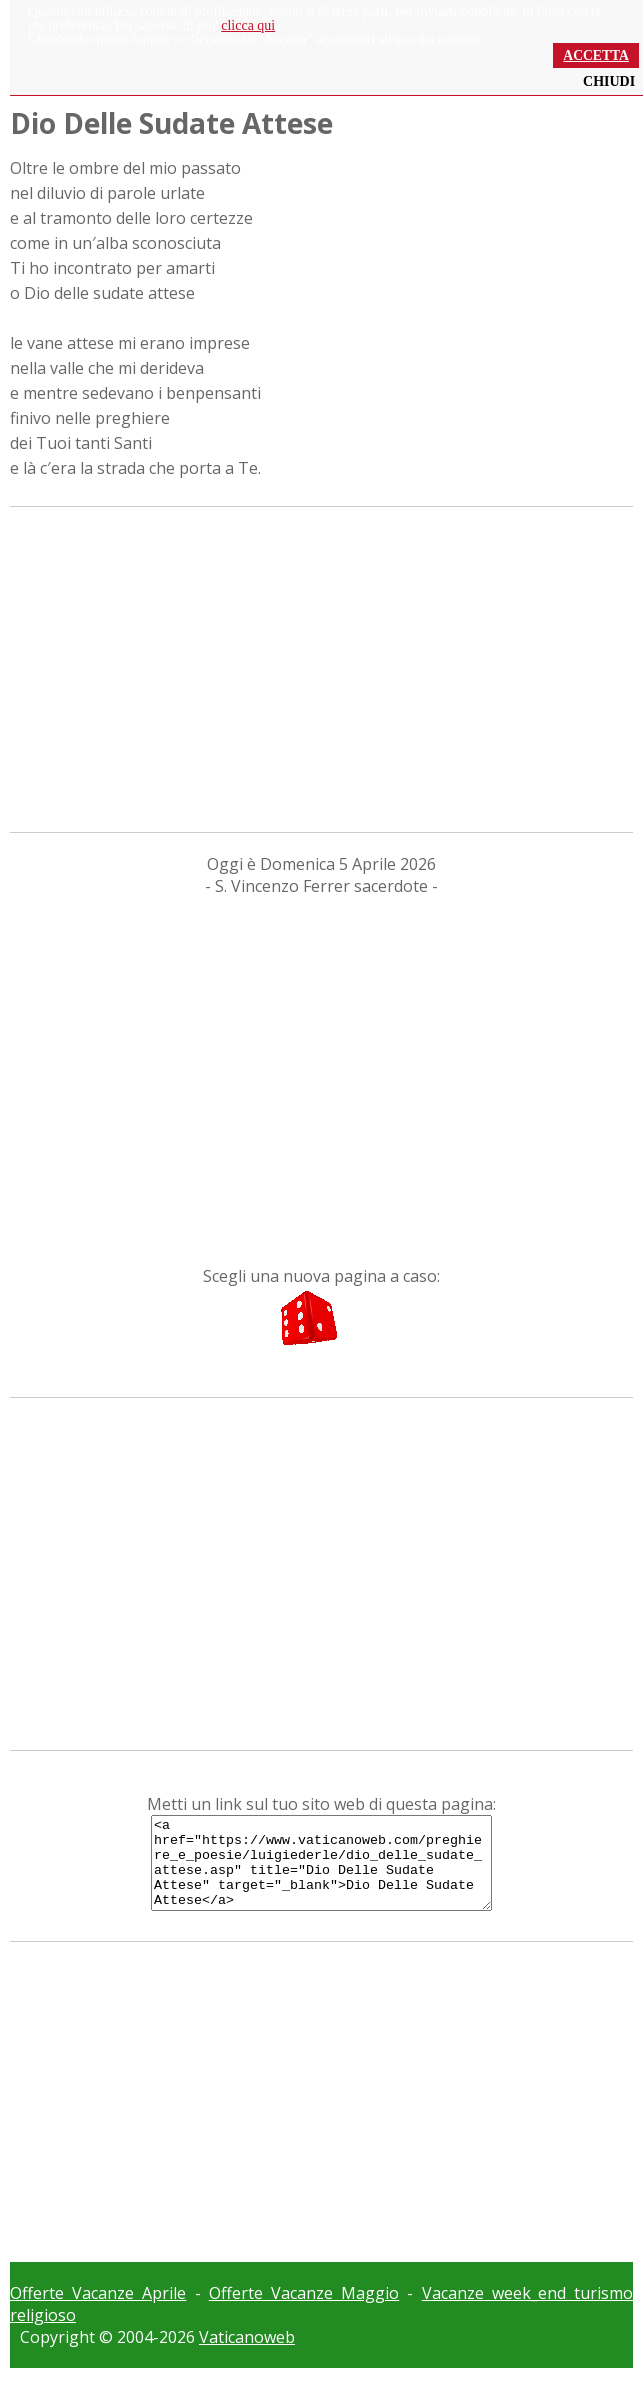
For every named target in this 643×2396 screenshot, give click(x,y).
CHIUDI (609, 81)
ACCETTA (596, 55)
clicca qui (248, 25)
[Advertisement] (321, 667)
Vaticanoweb (247, 2355)
